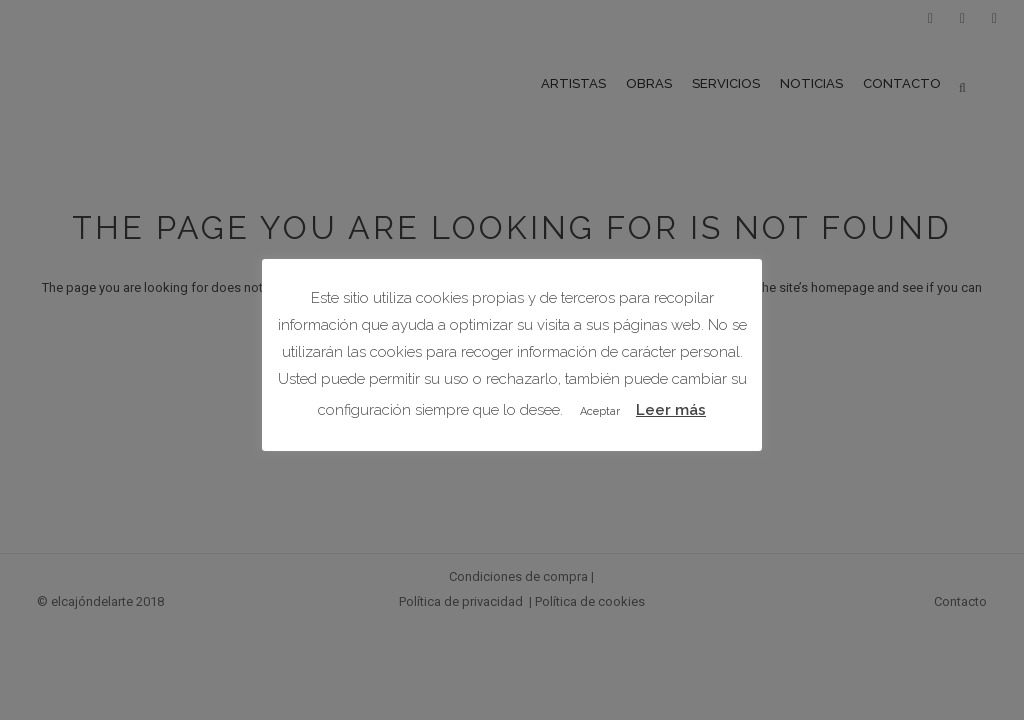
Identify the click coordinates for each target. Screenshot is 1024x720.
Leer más (671, 410)
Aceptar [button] (600, 411)
